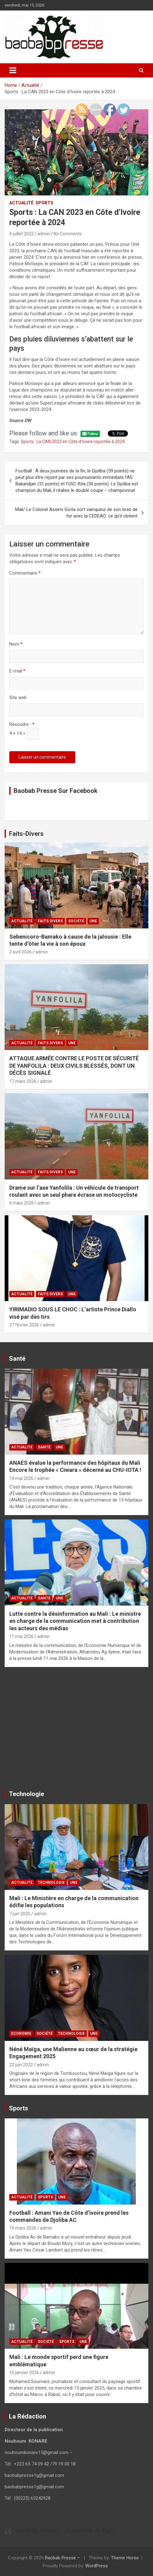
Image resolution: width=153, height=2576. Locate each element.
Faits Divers (50, 921)
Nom (16, 644)
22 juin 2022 (21, 2064)
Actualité (21, 202)
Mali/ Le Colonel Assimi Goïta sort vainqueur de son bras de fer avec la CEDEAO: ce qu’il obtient (76, 513)
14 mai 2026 (21, 1478)
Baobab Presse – (63, 2558)
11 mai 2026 (21, 1636)
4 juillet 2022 (21, 233)
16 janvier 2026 (24, 2372)
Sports (44, 202)
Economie (21, 2033)
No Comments (68, 233)
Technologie (51, 1882)
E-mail (17, 671)
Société (76, 921)
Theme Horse (125, 2558)
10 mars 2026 (22, 2228)
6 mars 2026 (21, 1202)
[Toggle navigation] (13, 70)
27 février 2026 (24, 1324)
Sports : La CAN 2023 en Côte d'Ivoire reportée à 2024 (73, 441)
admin (43, 233)
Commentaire (25, 573)
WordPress (96, 2566)
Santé (44, 1447)
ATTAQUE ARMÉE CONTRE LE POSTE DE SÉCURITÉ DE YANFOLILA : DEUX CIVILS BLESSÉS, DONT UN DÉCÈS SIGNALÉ (74, 1065)
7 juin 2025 (19, 1913)
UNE (93, 921)
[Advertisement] (76, 1731)
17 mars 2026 (22, 1081)
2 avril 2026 (20, 951)
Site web (18, 697)
